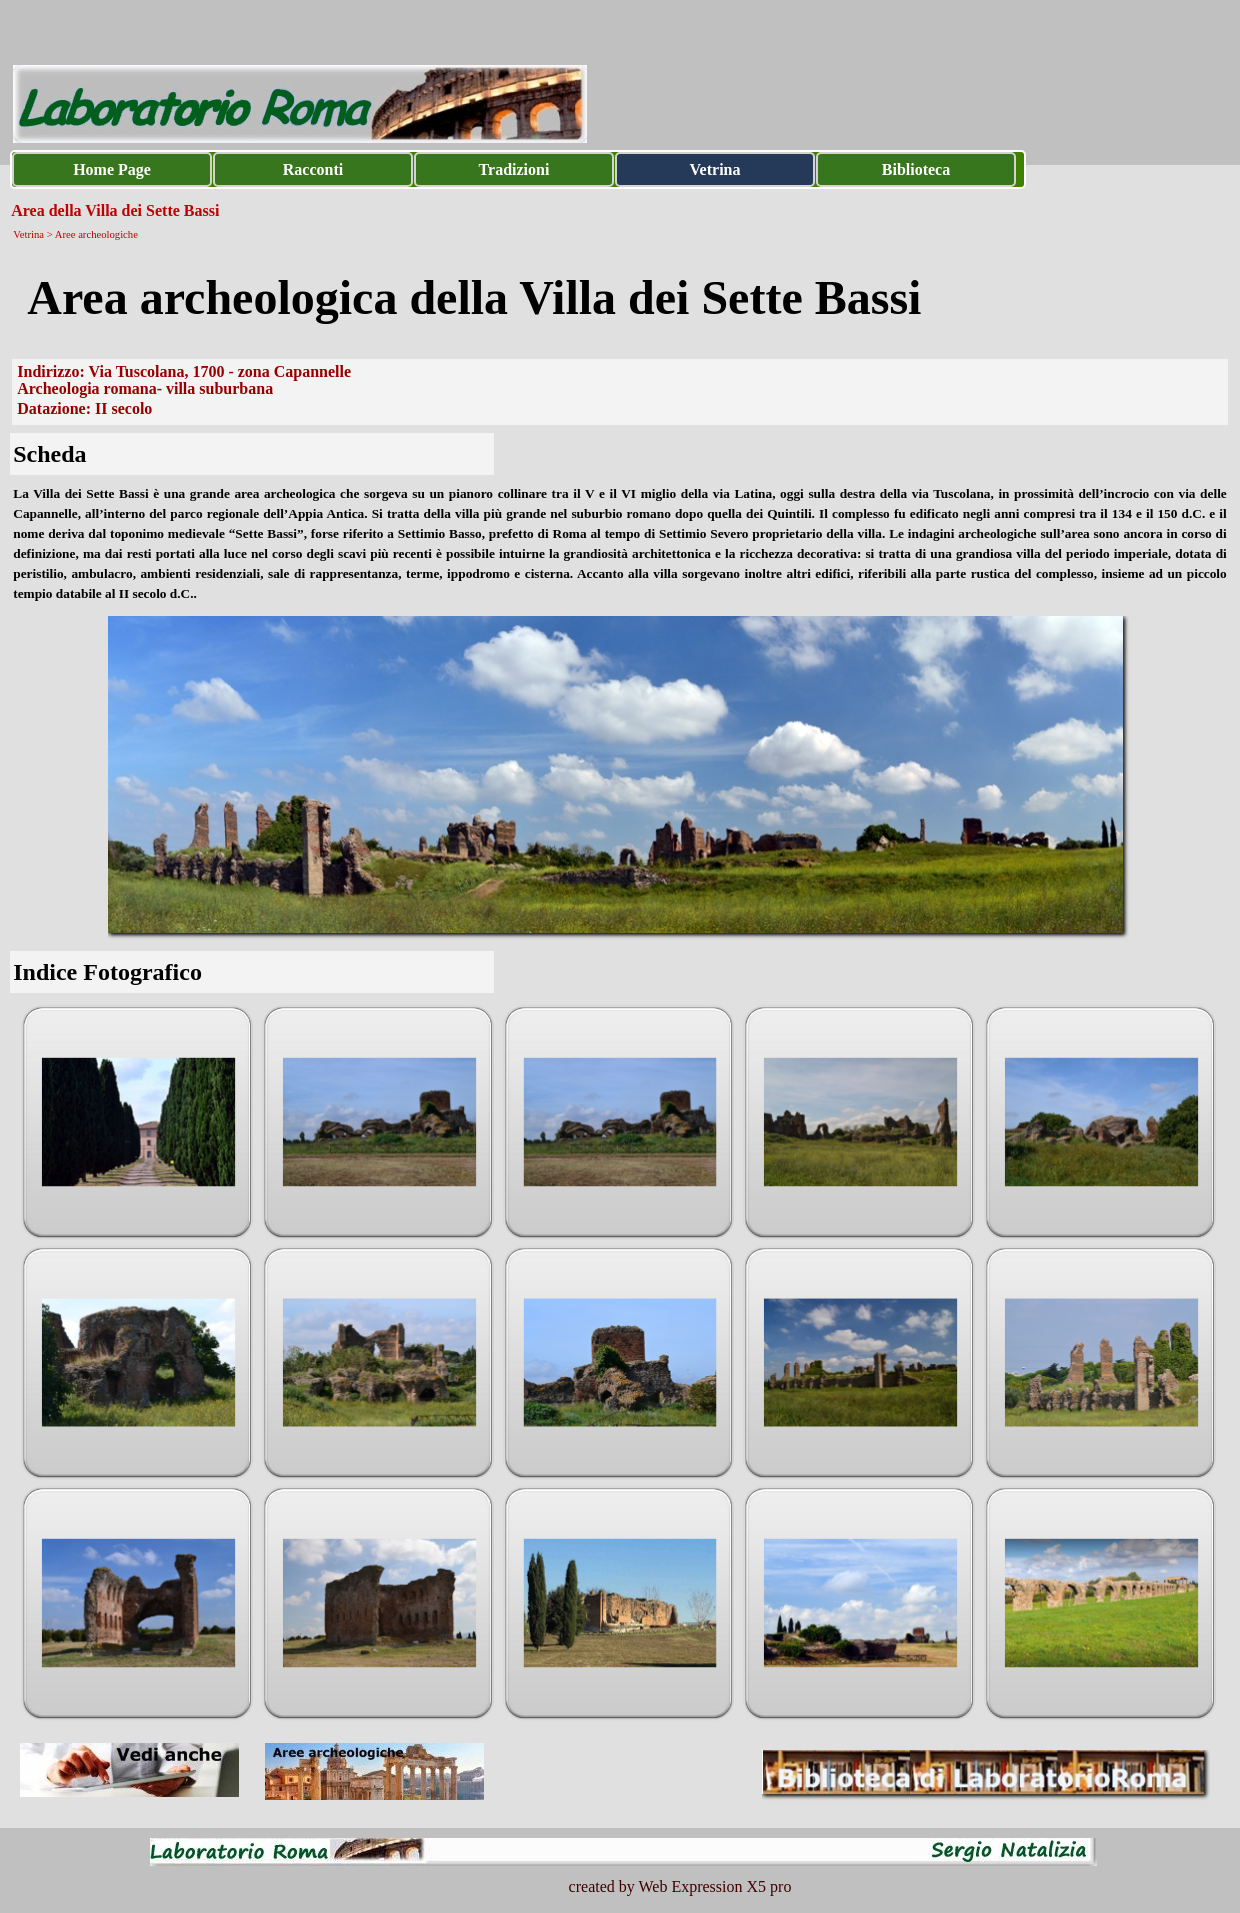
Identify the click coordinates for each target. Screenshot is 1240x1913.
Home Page (112, 169)
